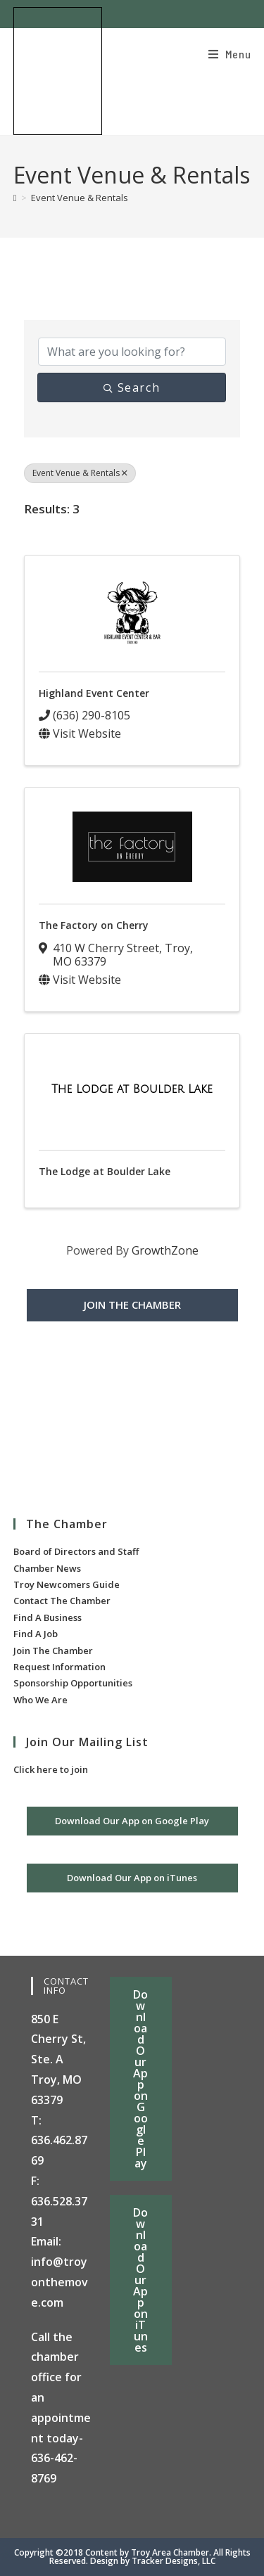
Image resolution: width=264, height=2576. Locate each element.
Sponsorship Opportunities (72, 1683)
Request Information (59, 1666)
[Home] (15, 197)
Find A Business (47, 1617)
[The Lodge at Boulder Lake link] (132, 1089)
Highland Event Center (94, 693)
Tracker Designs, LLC (173, 2561)
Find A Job (35, 1633)
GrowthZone (165, 1250)
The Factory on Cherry (94, 925)
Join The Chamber (53, 1650)
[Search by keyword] (132, 352)
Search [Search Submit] (131, 387)
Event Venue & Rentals (79, 197)
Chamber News (47, 1568)
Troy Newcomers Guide (66, 1584)
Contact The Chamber (62, 1600)
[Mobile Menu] (229, 53)
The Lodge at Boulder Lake (104, 1171)
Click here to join (50, 1769)
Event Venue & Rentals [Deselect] (79, 473)
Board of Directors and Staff (76, 1551)
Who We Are (40, 1699)
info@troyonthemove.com (59, 2282)
